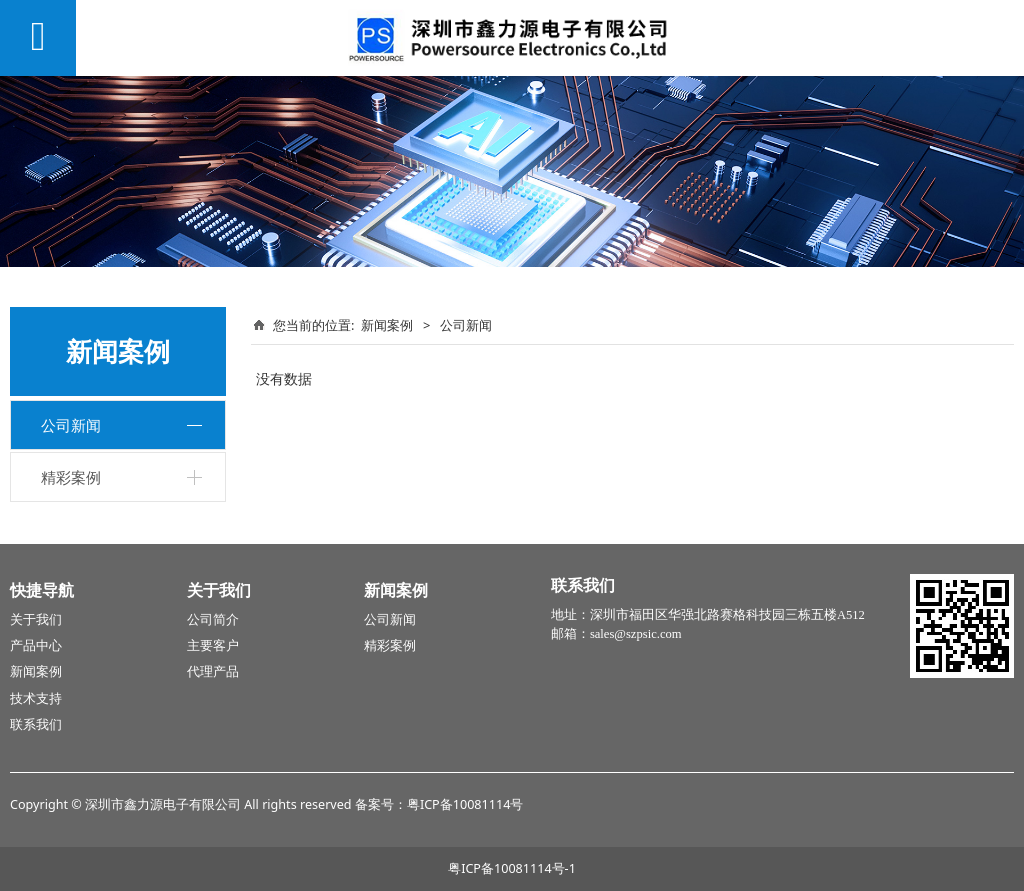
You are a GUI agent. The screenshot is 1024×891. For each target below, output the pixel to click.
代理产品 (213, 672)
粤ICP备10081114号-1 (512, 868)
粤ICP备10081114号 (465, 804)
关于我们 (36, 620)
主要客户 (213, 646)
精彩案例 (71, 477)
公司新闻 (71, 425)
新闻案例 (387, 325)
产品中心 (36, 646)
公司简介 (213, 620)
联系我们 (36, 725)
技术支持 (36, 699)
